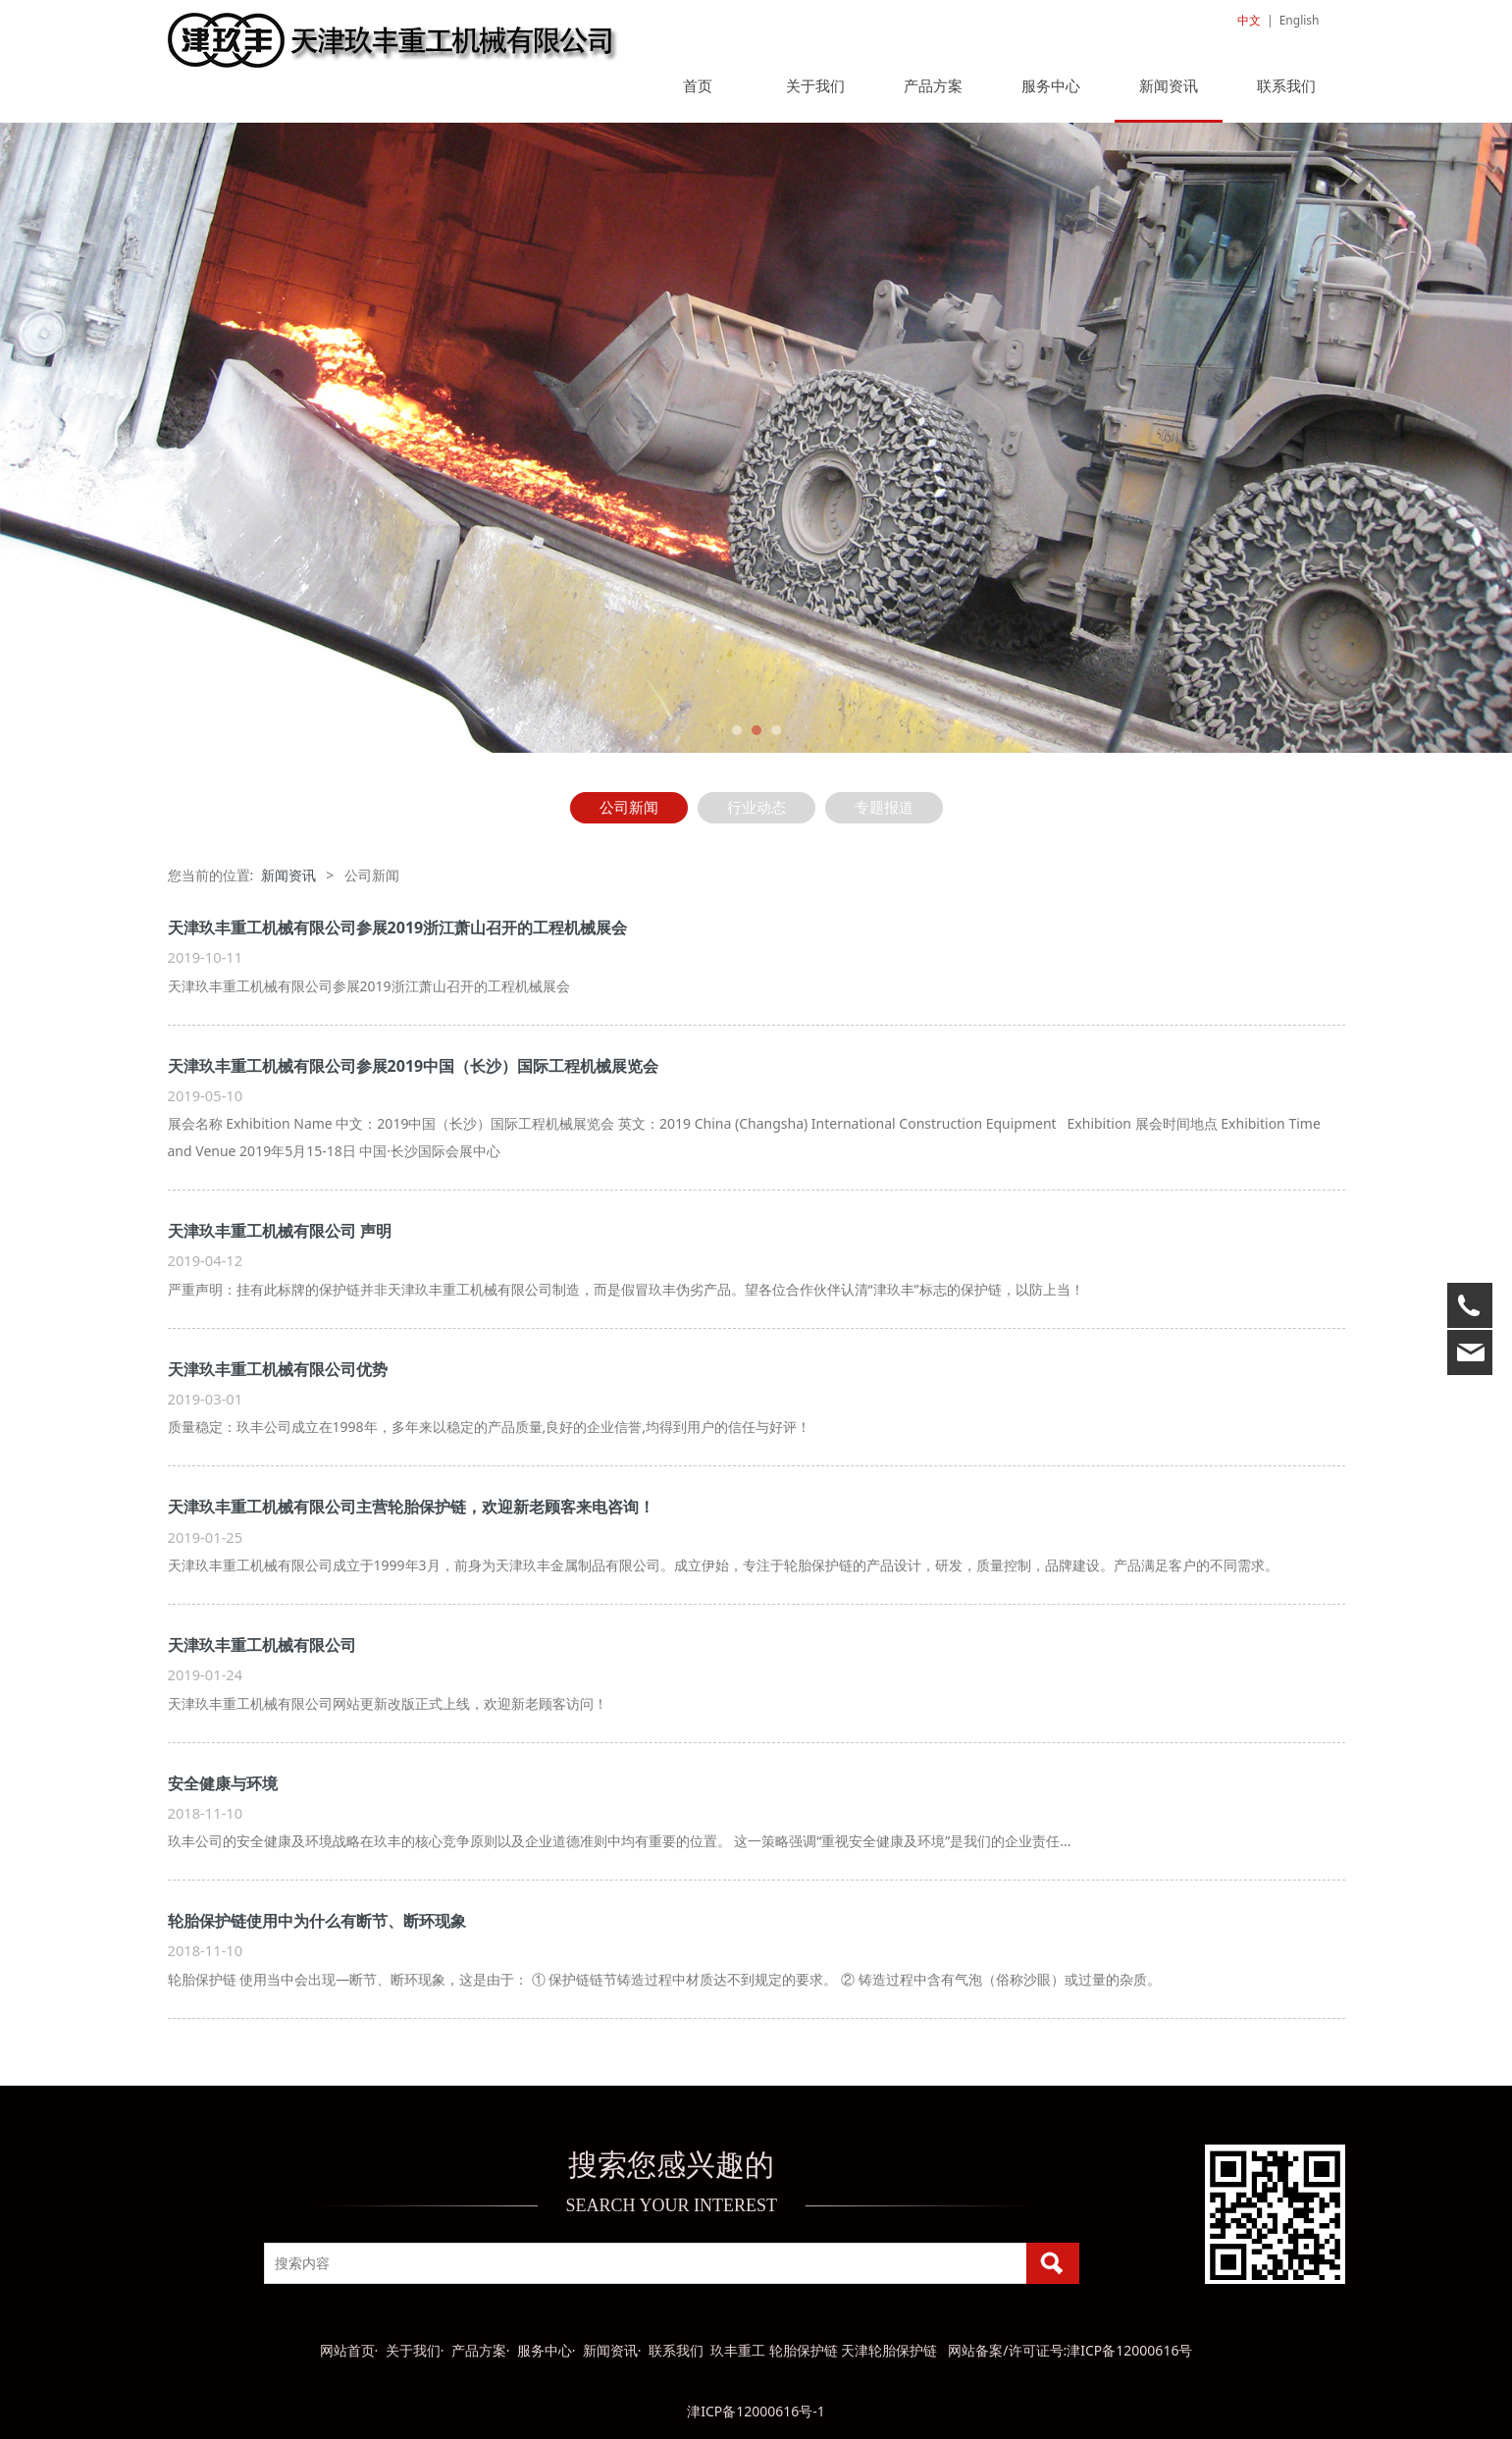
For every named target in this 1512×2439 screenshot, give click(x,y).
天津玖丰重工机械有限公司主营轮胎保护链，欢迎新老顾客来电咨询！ (411, 1506)
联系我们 (1286, 85)
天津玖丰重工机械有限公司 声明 (279, 1231)
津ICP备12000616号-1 (756, 2411)
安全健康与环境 (223, 1783)
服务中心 (1050, 85)
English (1299, 20)
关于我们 (815, 85)
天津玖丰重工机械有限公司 (262, 1645)
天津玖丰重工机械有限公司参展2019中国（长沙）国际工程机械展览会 (413, 1066)
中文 (1249, 20)
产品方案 (933, 85)
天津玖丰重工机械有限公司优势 (278, 1369)
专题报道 (884, 807)
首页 (697, 85)
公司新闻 (629, 807)
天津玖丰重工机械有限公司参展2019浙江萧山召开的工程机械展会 (398, 927)
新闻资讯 (1168, 85)
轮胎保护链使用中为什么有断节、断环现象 (317, 1921)
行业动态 (756, 807)
